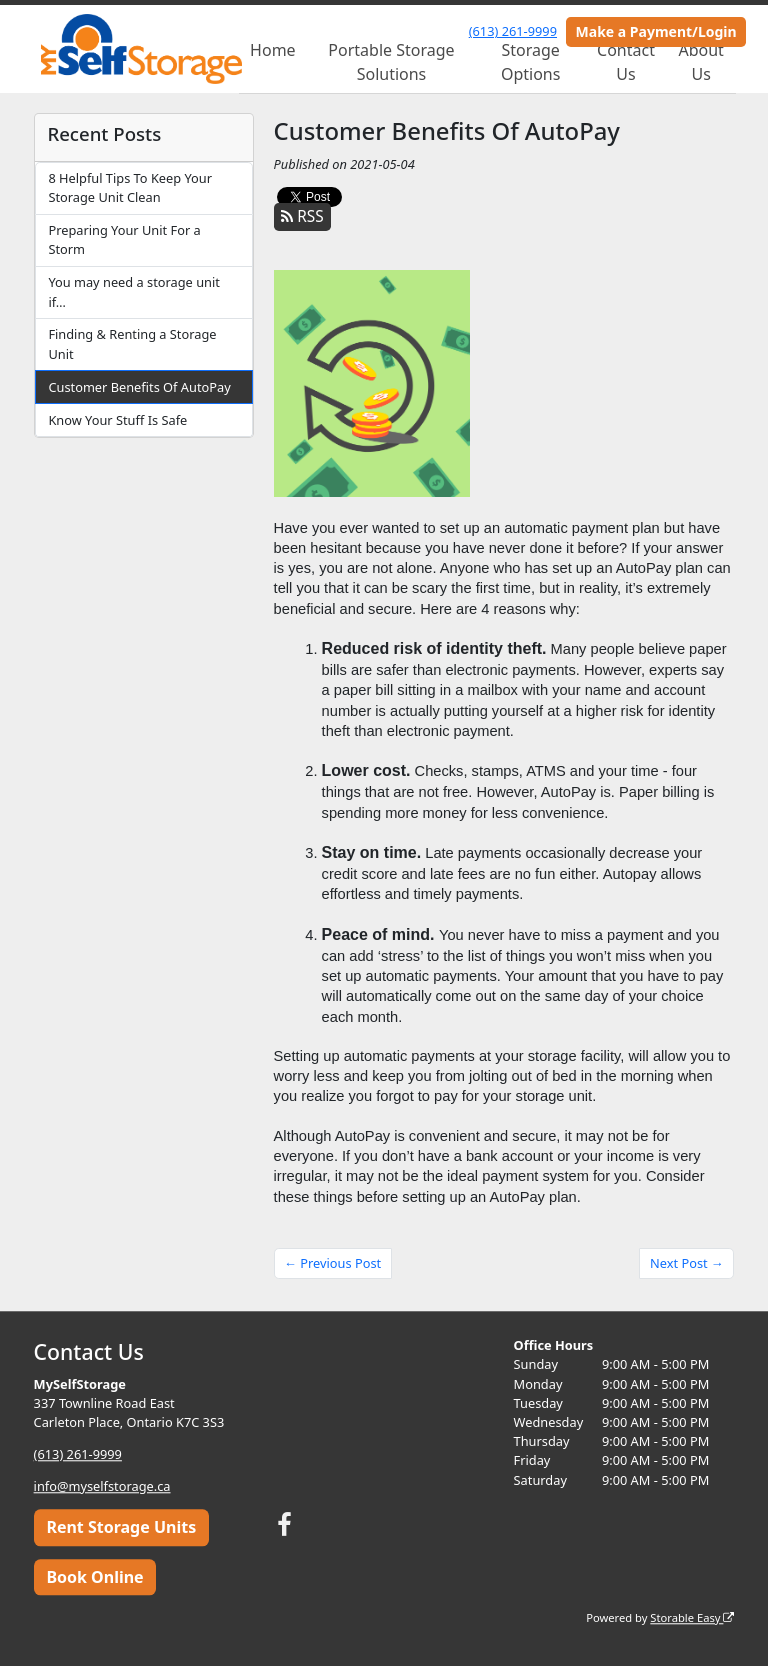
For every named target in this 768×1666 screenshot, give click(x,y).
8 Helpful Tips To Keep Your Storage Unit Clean (130, 187)
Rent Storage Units (121, 1528)
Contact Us (626, 62)
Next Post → (687, 1263)
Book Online (94, 1577)
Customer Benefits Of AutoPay (139, 387)
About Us (700, 62)
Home (273, 50)
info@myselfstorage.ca (102, 1486)
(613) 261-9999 (513, 31)
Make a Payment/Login (656, 31)
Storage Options (530, 62)
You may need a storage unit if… (133, 291)
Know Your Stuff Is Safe (117, 420)
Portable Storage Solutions (391, 62)
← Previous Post (332, 1263)
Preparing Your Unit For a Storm (124, 239)
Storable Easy (692, 1617)
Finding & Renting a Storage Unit (132, 343)
